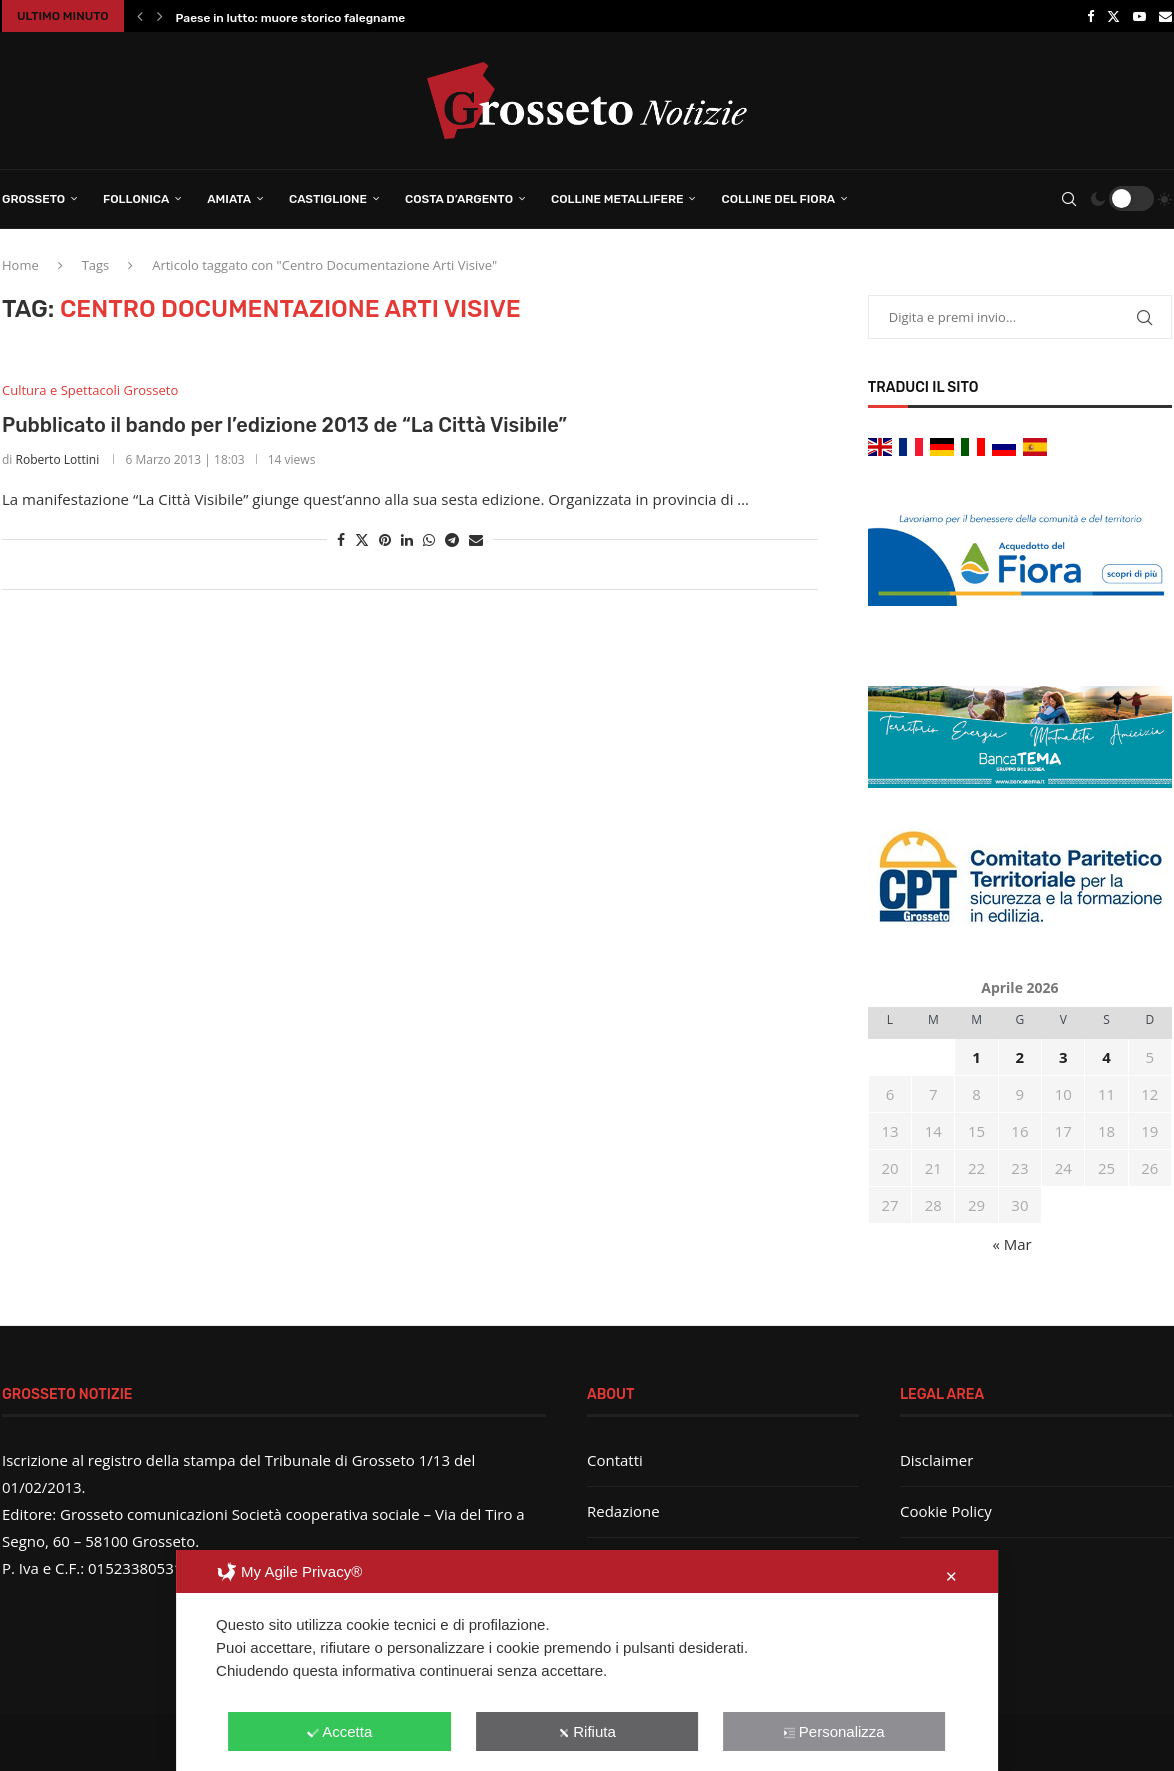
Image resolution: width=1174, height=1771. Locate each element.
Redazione (623, 1511)
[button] (140, 16)
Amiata (229, 199)
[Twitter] (1113, 16)
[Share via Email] (476, 539)
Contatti (615, 1460)
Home (20, 265)
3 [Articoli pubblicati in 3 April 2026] (1063, 1057)
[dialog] (587, 1660)
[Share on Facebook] (341, 539)
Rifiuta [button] (587, 1731)
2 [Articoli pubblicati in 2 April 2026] (1020, 1057)
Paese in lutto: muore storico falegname (291, 18)
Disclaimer (936, 1460)
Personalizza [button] (834, 1731)
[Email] (1165, 16)
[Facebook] (1090, 16)
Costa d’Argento (459, 199)
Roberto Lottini (58, 459)
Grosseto (33, 199)
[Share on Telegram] (452, 539)
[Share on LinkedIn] (407, 539)
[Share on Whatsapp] (429, 539)
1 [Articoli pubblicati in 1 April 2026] (976, 1057)
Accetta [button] (339, 1731)
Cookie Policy (946, 1511)
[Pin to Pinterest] (385, 539)
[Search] (1069, 199)
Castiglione (328, 199)
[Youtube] (1139, 16)
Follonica (136, 199)
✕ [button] (951, 1576)
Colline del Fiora (778, 199)
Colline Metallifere (617, 199)
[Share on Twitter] (362, 539)
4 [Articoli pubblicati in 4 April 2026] (1106, 1057)
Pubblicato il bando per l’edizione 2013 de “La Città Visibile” (284, 425)
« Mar (1011, 1244)
